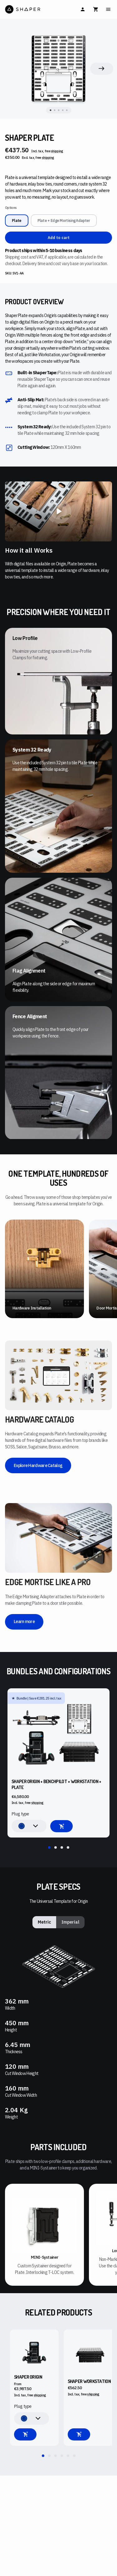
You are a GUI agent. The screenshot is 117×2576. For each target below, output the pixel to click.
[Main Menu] (108, 9)
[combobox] (29, 1826)
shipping (57, 151)
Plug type (20, 1814)
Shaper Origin (28, 2377)
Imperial (70, 1922)
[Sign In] (82, 9)
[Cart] (96, 9)
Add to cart (59, 237)
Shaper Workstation (89, 2381)
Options (11, 207)
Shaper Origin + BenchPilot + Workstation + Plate (56, 1784)
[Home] (31, 9)
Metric (44, 1922)
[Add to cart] (61, 1826)
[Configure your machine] (25, 2434)
